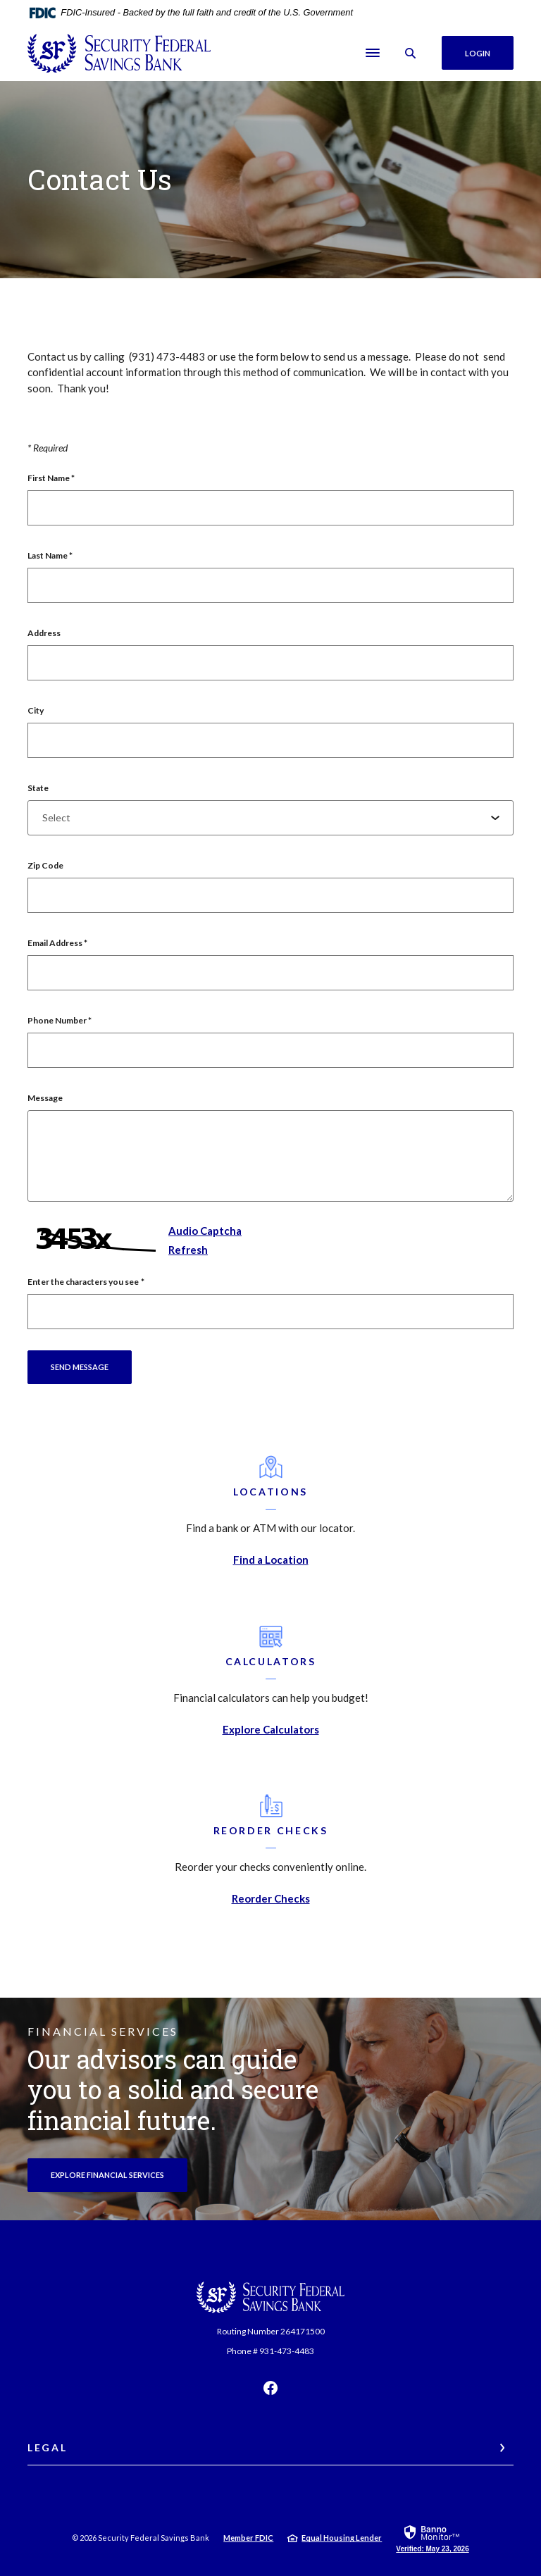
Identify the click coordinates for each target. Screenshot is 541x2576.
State (38, 788)
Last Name (50, 555)
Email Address (57, 943)
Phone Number (59, 1020)
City (35, 710)
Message (45, 1098)
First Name (51, 478)
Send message (79, 1366)
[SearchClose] (411, 53)
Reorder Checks (271, 1898)
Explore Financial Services (119, 2174)
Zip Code (45, 865)
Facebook (270, 2388)
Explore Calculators (271, 1729)
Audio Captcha (205, 1230)
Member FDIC (248, 2537)
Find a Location (271, 1559)
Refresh (188, 1249)
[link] (432, 2538)
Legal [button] (47, 2447)
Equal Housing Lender (341, 2537)
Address (44, 633)
